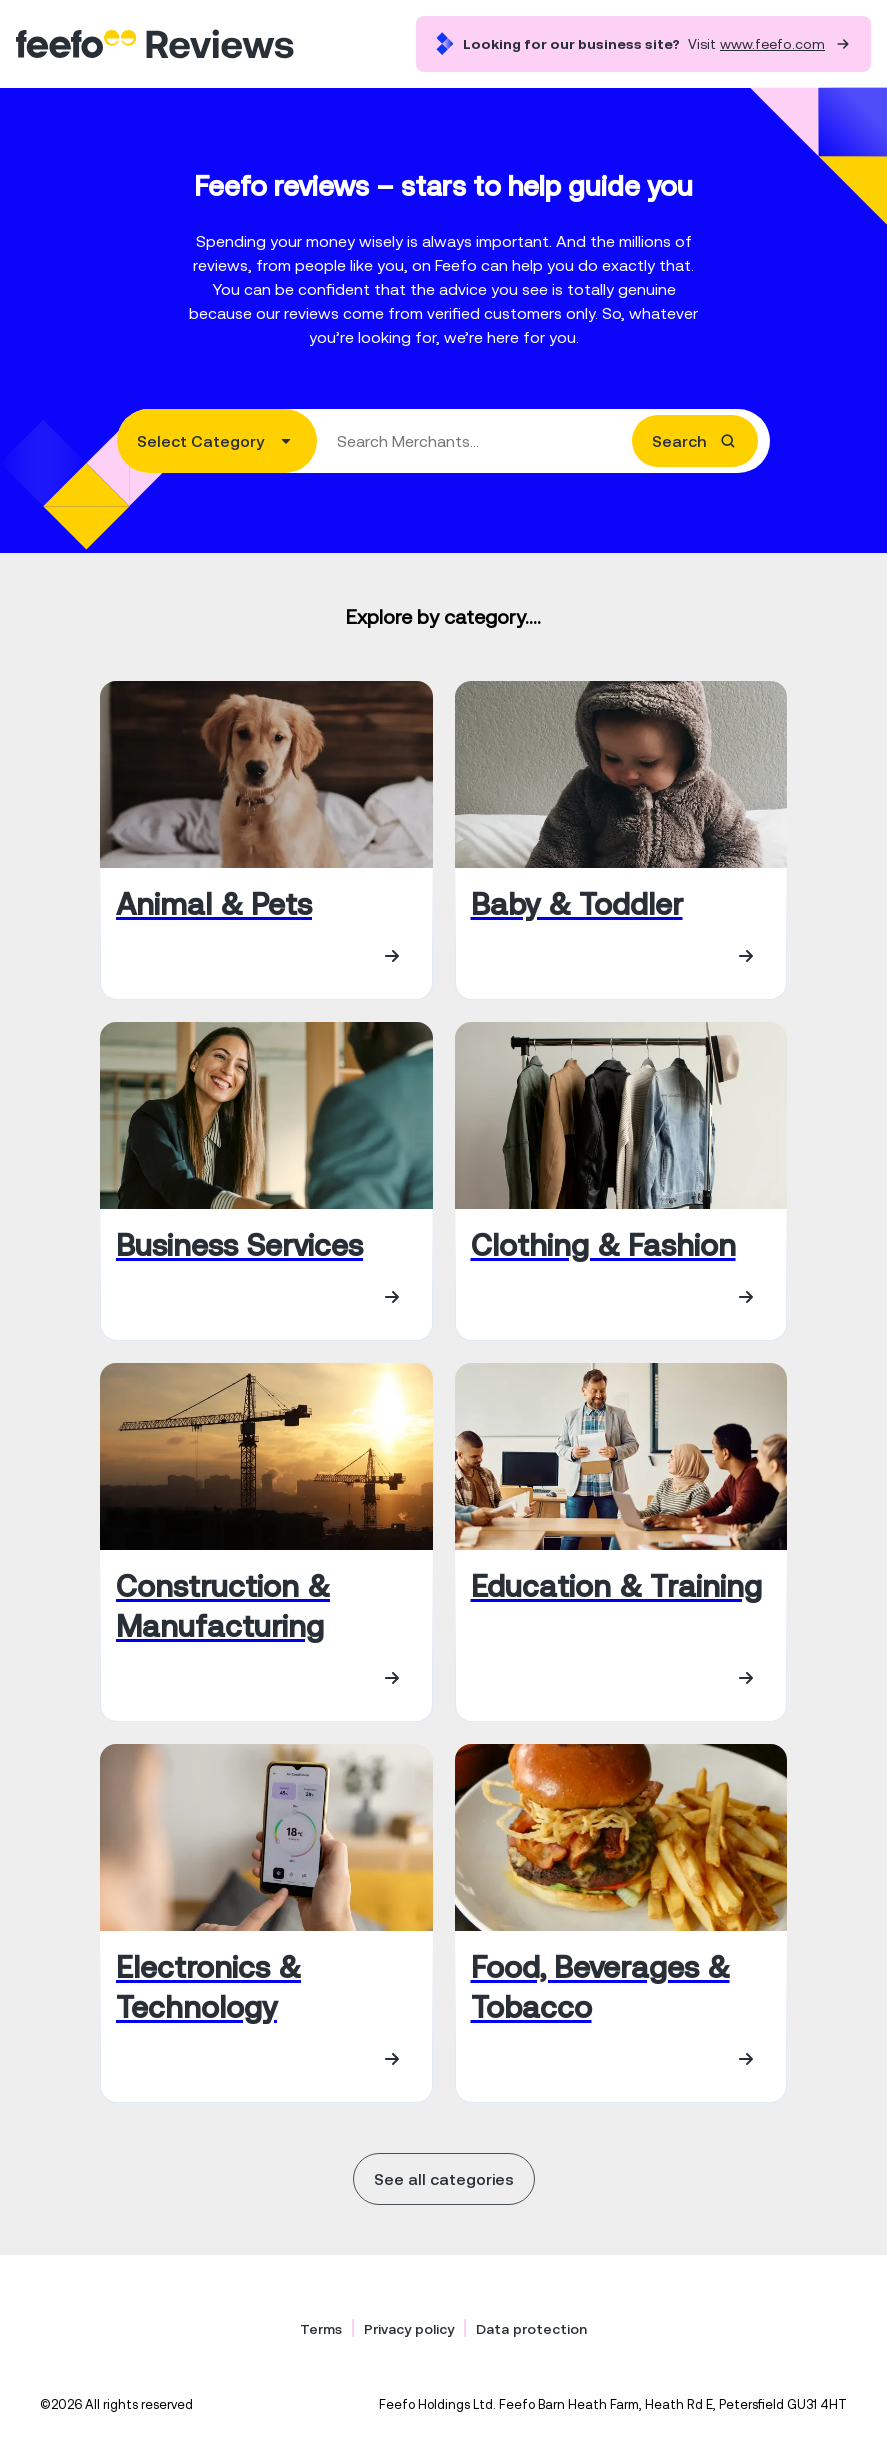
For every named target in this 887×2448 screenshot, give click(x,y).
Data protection (531, 2329)
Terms (321, 2329)
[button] (217, 441)
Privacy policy (409, 2329)
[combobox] (443, 441)
